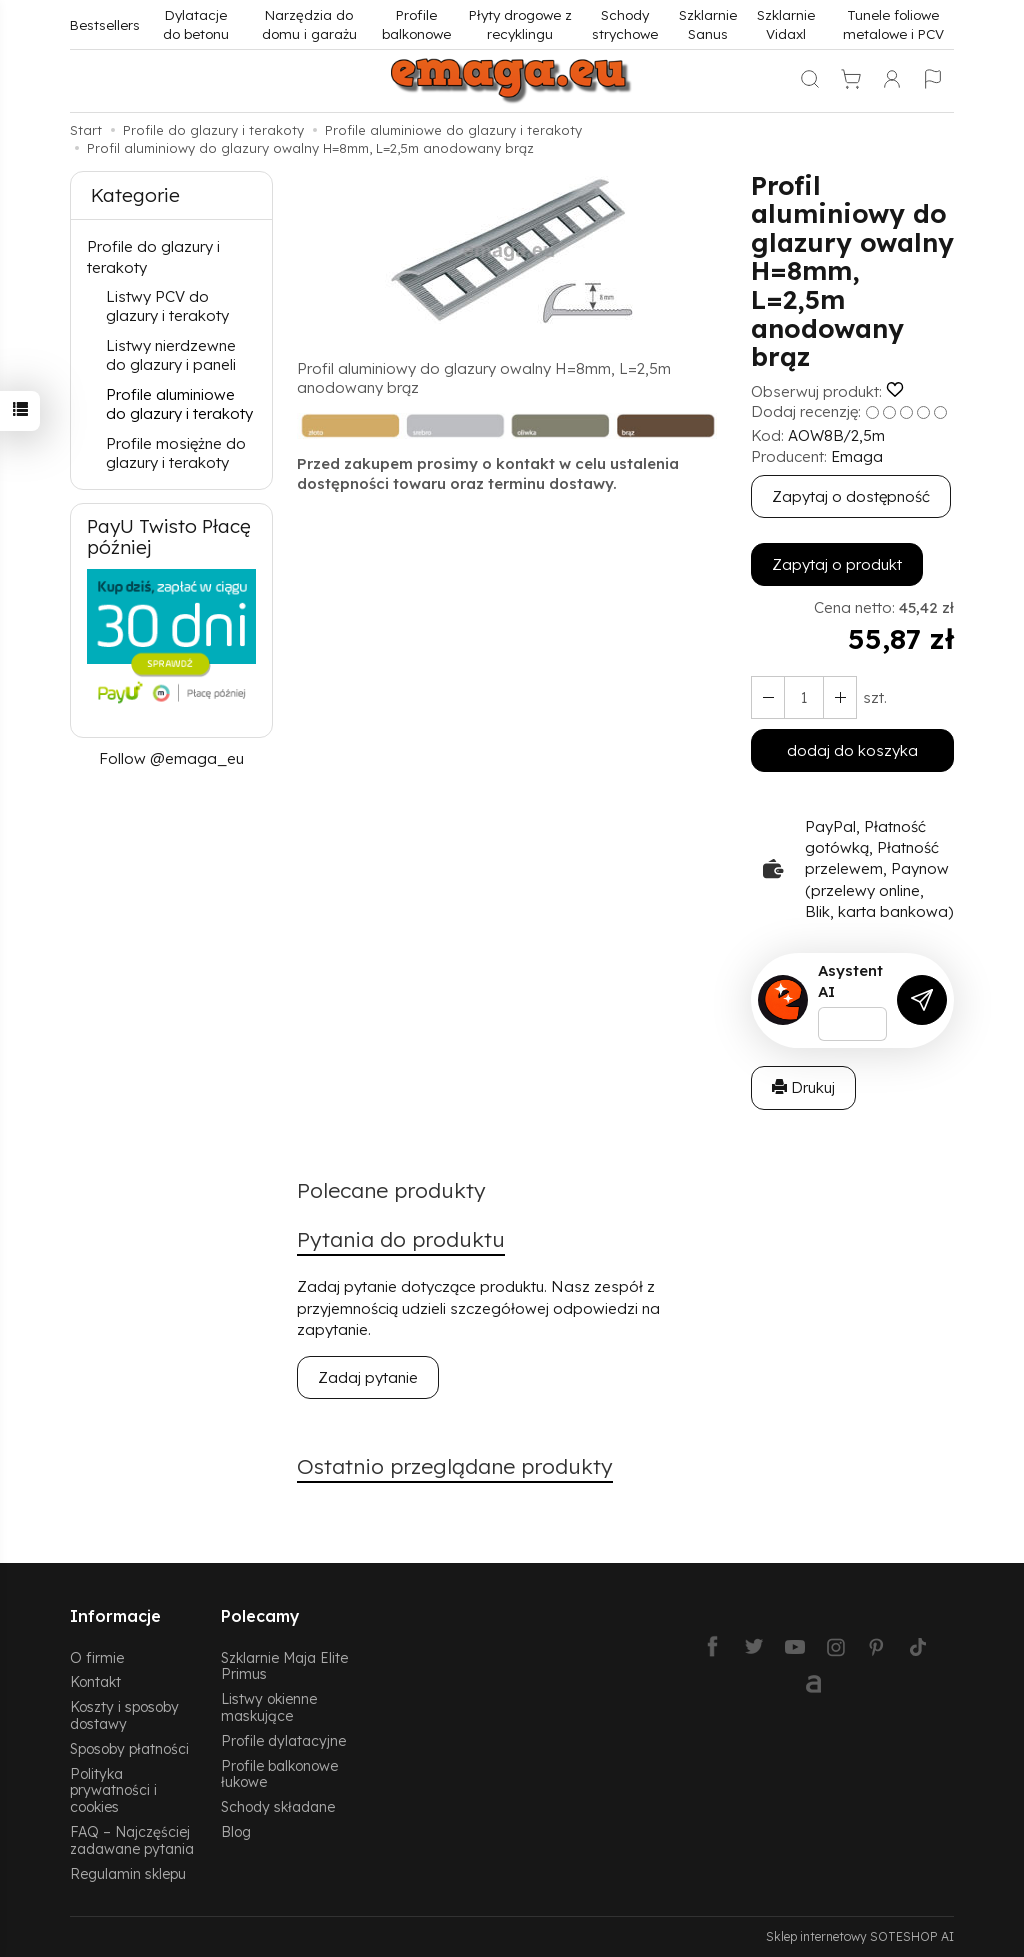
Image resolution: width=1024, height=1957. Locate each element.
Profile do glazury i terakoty (153, 257)
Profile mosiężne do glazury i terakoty (176, 453)
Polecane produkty (391, 1190)
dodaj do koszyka (852, 750)
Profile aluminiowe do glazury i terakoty (179, 404)
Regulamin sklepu (128, 1873)
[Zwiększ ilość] (768, 697)
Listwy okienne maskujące (269, 1707)
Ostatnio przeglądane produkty (455, 1466)
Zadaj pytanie (368, 1377)
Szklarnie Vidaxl (786, 24)
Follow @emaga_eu (171, 758)
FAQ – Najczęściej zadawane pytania (132, 1840)
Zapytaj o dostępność (851, 496)
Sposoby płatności (129, 1748)
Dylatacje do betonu (196, 24)
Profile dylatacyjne (283, 1740)
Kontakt (95, 1681)
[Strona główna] (512, 81)
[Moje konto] (892, 81)
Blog (236, 1831)
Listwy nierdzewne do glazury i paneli (171, 355)
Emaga (857, 456)
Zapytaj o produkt (837, 564)
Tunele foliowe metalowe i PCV (893, 24)
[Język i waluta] (933, 81)
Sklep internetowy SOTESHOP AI (860, 1936)
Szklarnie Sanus (708, 24)
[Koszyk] (851, 81)
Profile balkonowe (416, 24)
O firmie (97, 1657)
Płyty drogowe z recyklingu (520, 24)
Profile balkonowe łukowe (279, 1774)
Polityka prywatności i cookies (113, 1790)
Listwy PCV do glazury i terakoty (167, 306)
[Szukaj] (810, 81)
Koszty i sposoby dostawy (124, 1715)
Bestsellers (105, 24)
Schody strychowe (625, 24)
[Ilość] (804, 697)
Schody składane (278, 1806)
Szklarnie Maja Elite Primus (284, 1666)
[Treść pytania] (852, 1024)
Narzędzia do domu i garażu (309, 24)
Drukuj (803, 1087)
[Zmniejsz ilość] (840, 697)
